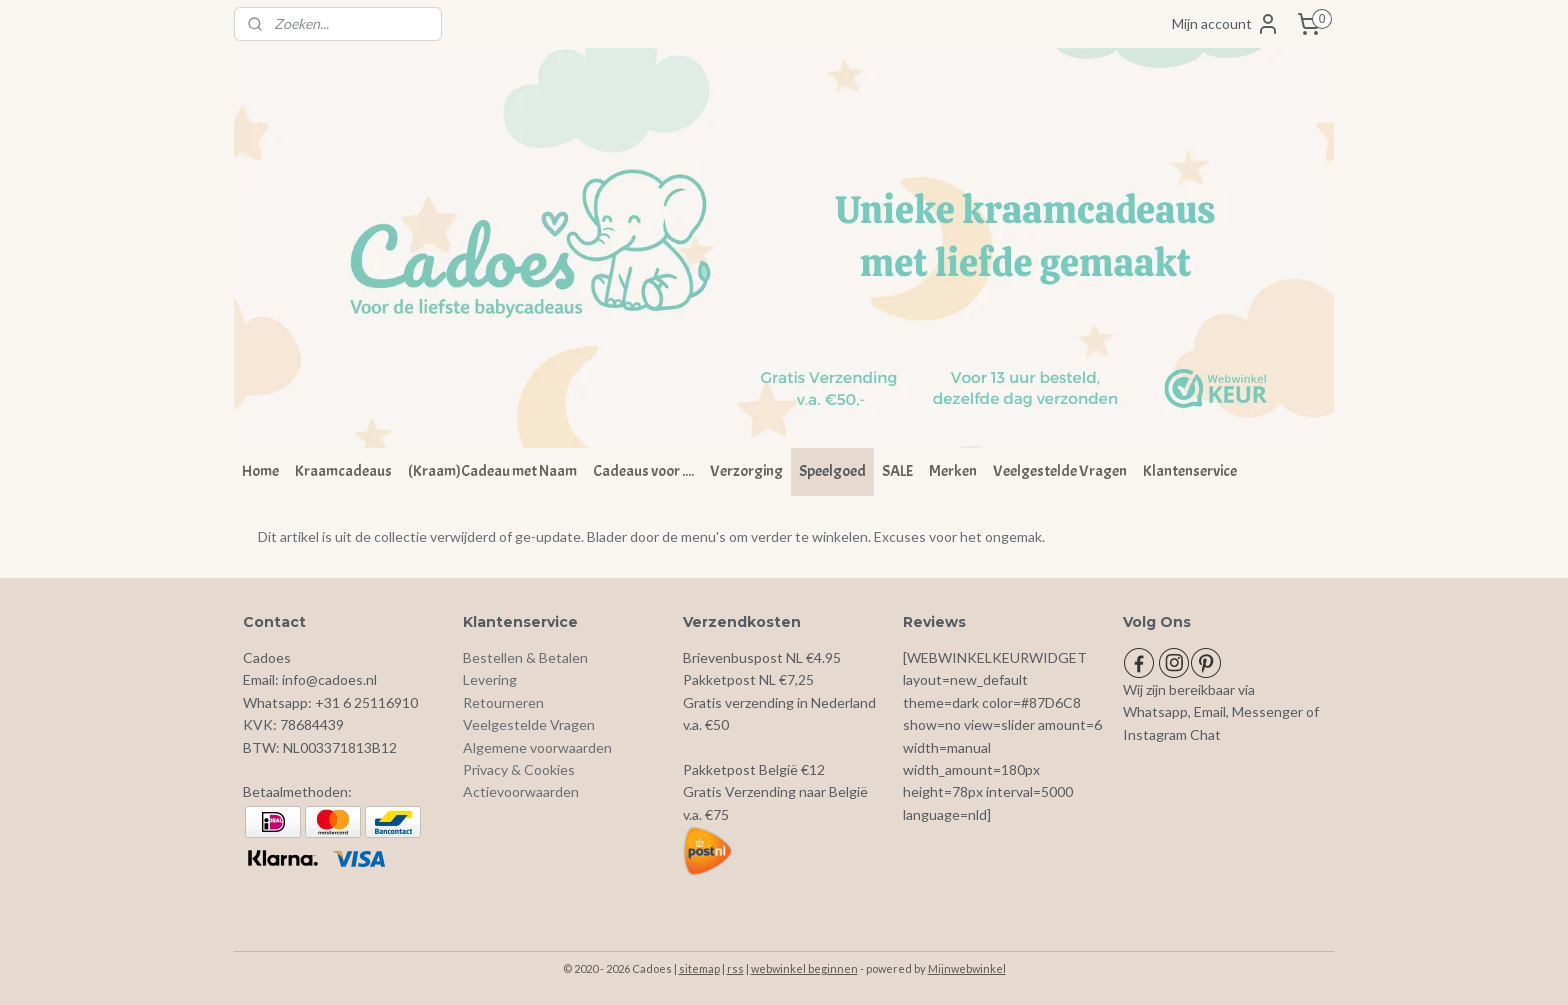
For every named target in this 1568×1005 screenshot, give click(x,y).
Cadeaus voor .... (643, 471)
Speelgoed (832, 471)
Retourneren (503, 702)
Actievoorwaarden (521, 791)
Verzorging (746, 471)
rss (735, 968)
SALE (897, 471)
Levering (490, 679)
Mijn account (1226, 24)
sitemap (699, 968)
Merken (953, 471)
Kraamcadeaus (343, 471)
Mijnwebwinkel (967, 968)
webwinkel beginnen (804, 968)
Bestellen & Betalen (525, 657)
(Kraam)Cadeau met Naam (492, 471)
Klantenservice (1190, 471)
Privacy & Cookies (519, 769)
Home (260, 471)
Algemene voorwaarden (537, 747)
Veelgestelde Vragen (1060, 471)
